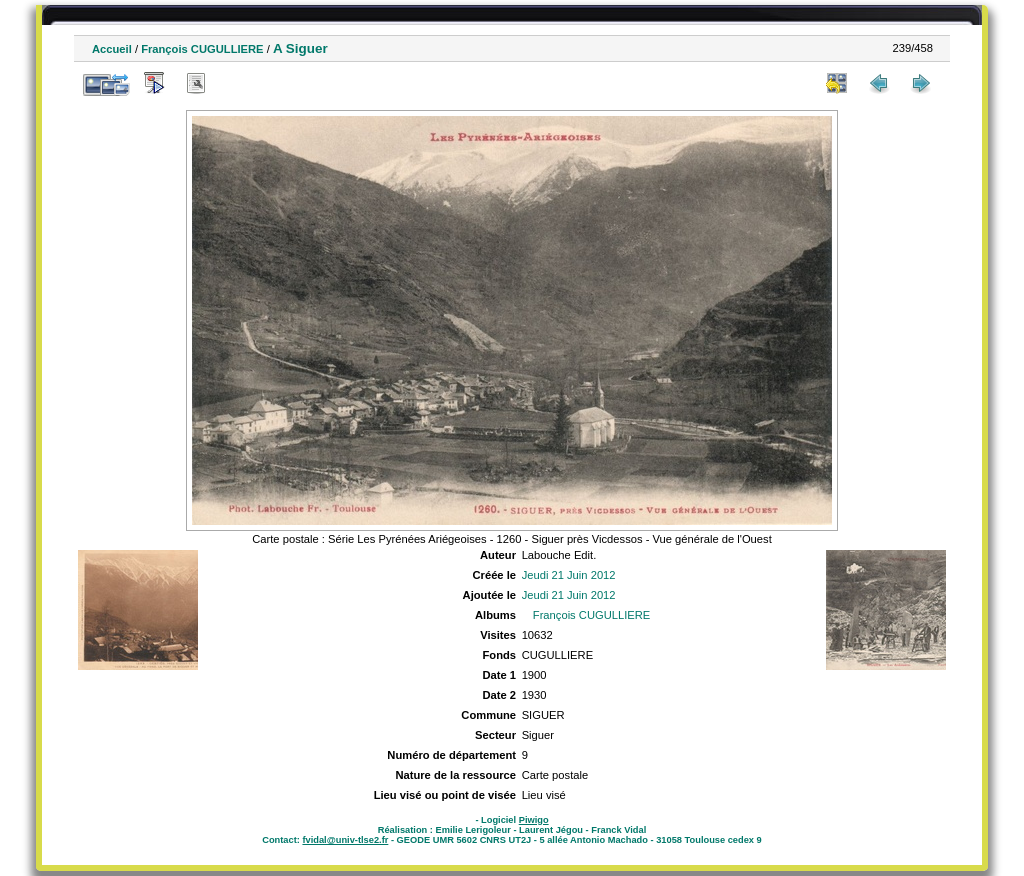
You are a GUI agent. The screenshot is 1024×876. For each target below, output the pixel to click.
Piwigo (534, 820)
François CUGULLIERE (202, 49)
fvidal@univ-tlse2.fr (345, 840)
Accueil (112, 49)
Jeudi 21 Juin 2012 (569, 575)
